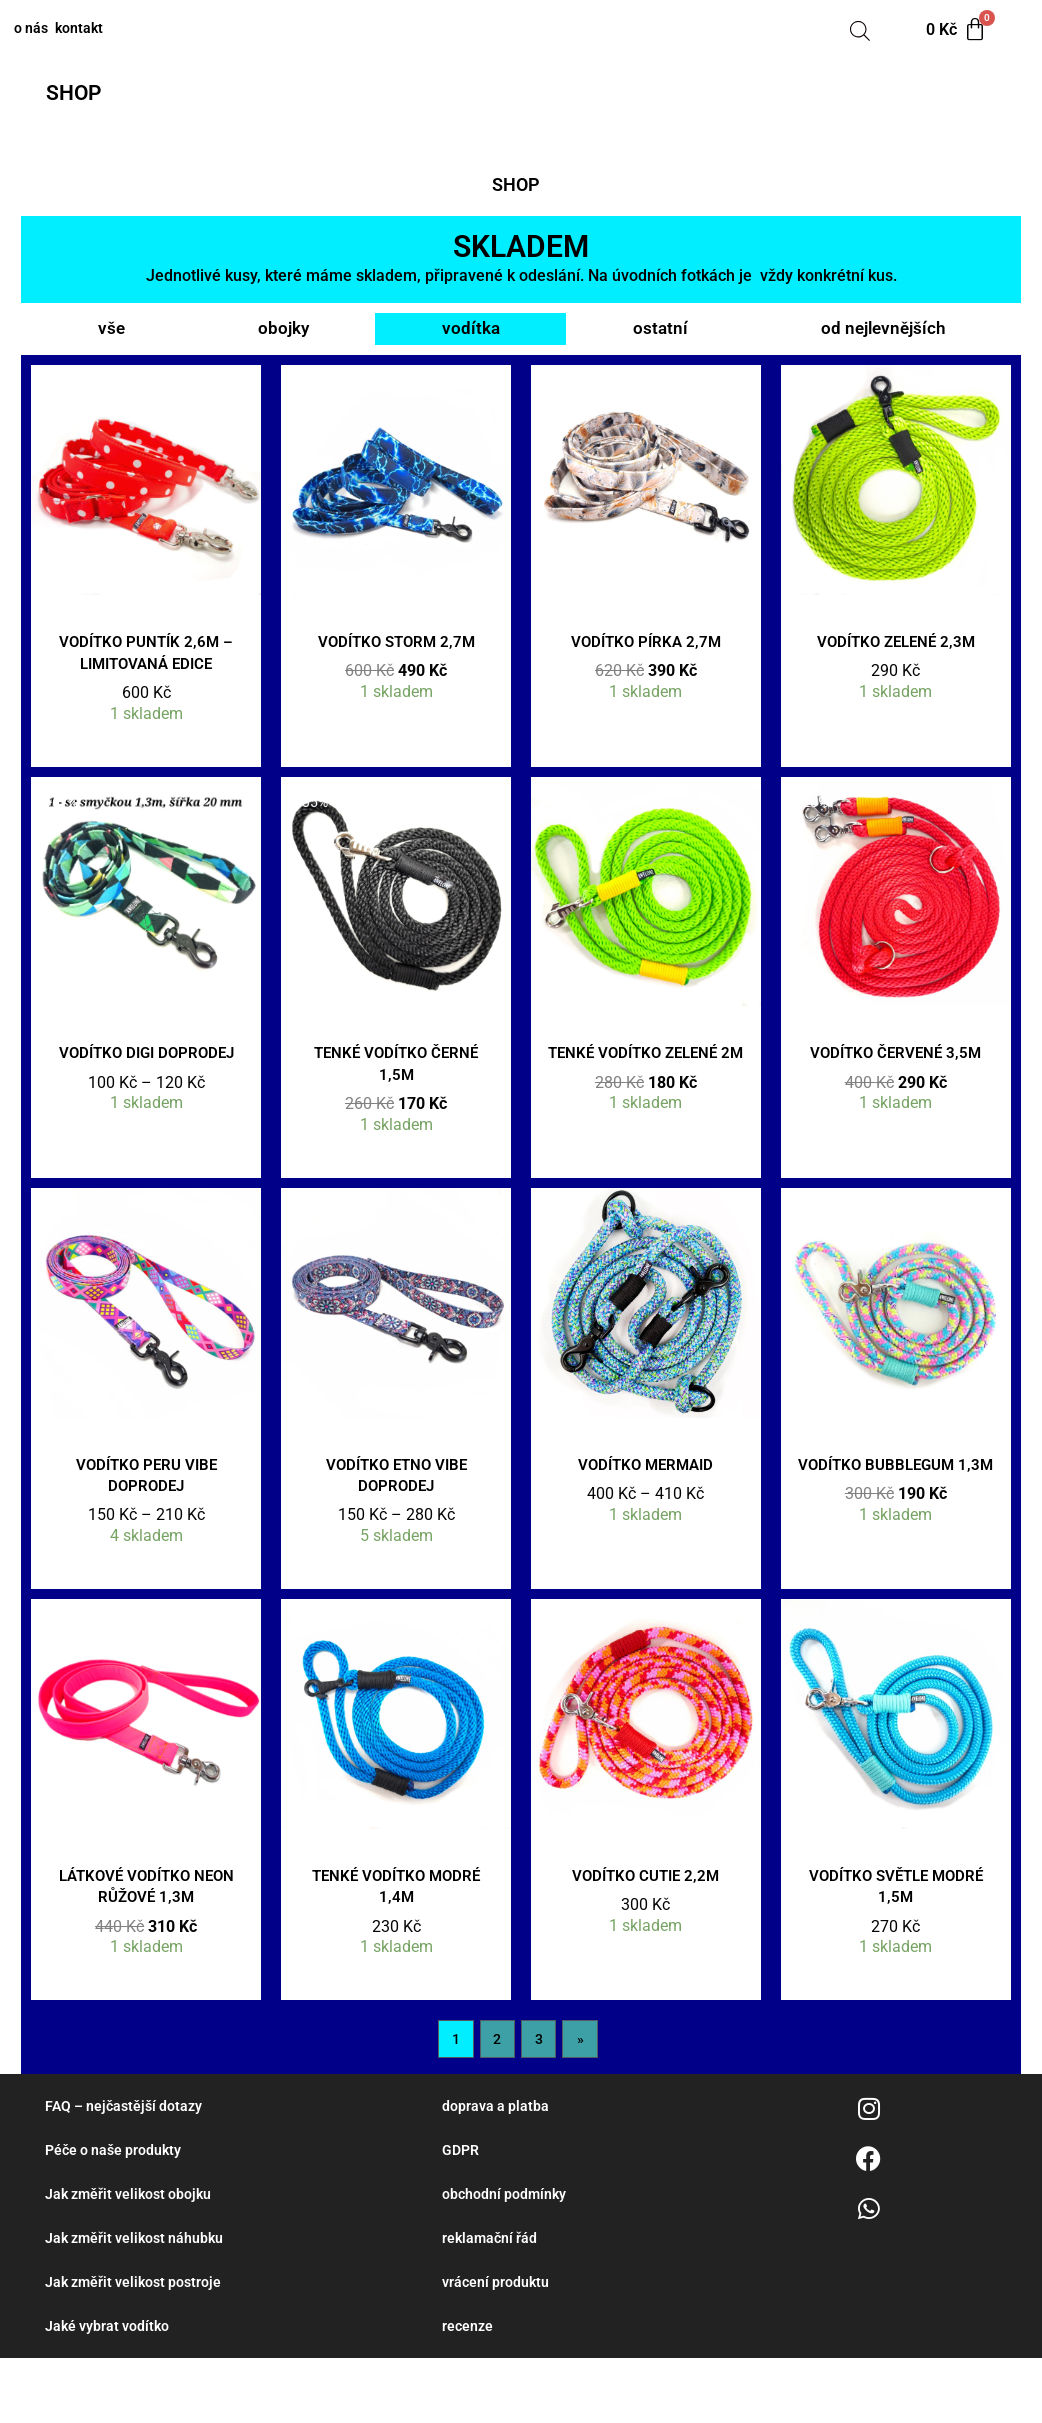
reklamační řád (491, 2300)
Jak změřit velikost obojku (133, 2255)
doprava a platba (497, 2165)
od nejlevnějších (880, 335)
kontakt (129, 30)
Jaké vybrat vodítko (110, 2390)
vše (110, 335)
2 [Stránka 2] (496, 2097)
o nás (46, 30)
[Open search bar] (860, 30)
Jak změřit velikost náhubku (139, 2300)
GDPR (462, 2210)
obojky (281, 335)
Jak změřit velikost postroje (138, 2345)
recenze (468, 2390)
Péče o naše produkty (116, 2210)
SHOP (85, 94)
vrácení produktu (497, 2345)
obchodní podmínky (506, 2255)
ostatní (657, 335)
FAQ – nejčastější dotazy (128, 2165)
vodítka (469, 335)
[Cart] (958, 30)
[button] (90, 95)
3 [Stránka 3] (539, 2097)
